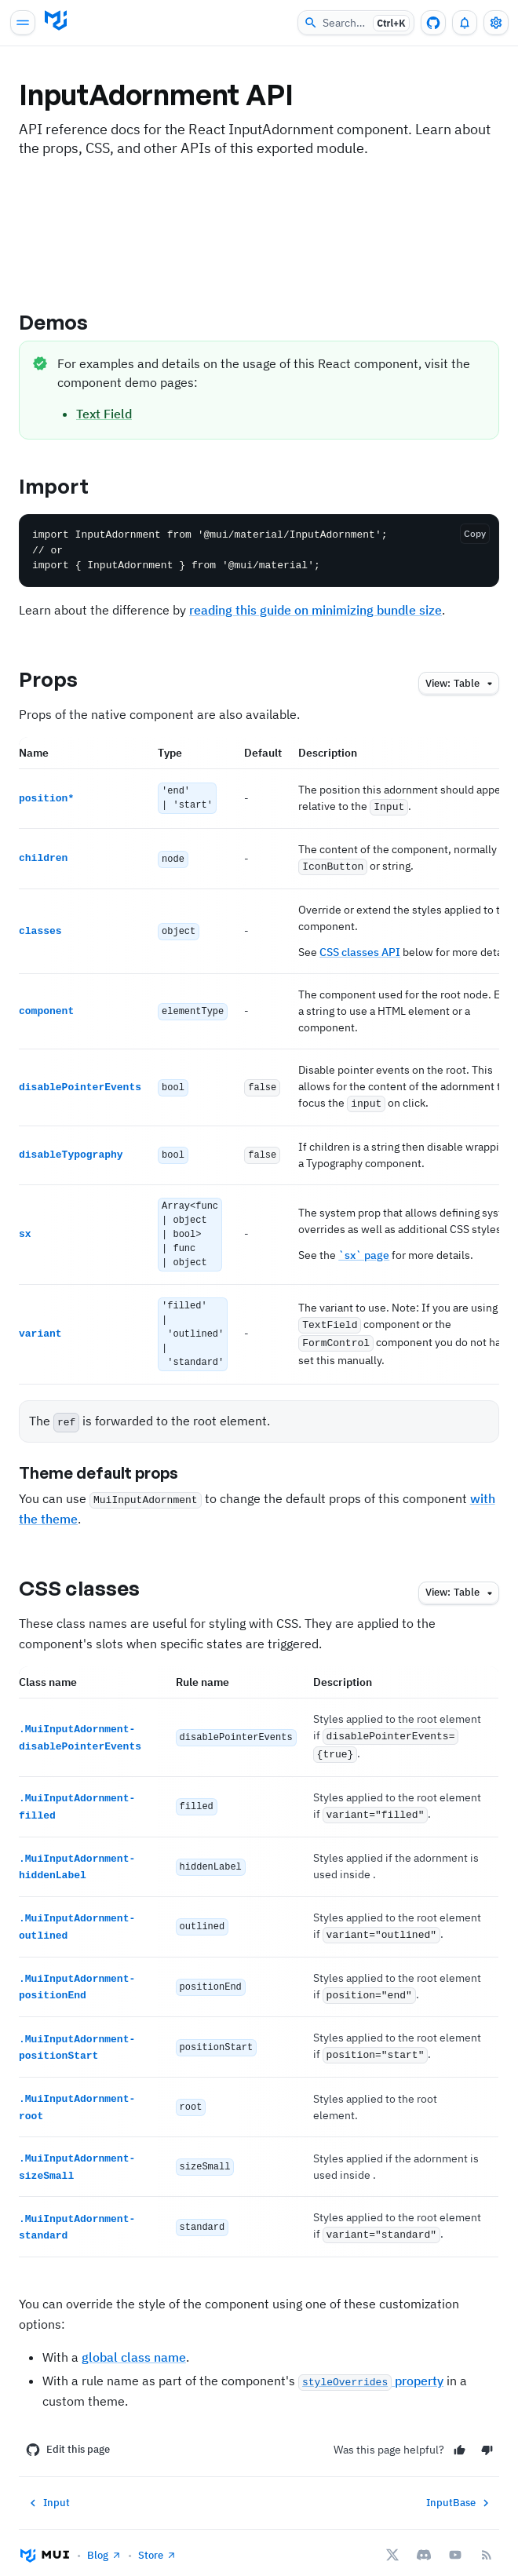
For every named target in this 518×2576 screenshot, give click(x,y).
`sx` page (363, 1251)
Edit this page (68, 2432)
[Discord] (423, 2538)
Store (157, 2538)
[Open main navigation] (22, 22)
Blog (104, 2538)
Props (62, 678)
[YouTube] (455, 2538)
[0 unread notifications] (464, 22)
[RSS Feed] (486, 2538)
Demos (67, 321)
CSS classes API (359, 950)
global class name (134, 2340)
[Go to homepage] (56, 20)
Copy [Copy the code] (475, 533)
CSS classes (92, 1583)
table (461, 684)
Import (67, 485)
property (370, 2363)
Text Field (104, 413)
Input (48, 2486)
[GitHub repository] (433, 22)
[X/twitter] (392, 2538)
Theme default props (112, 1468)
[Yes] (459, 2433)
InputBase (459, 2486)
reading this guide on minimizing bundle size (315, 610)
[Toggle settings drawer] (496, 22)
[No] (487, 2433)
